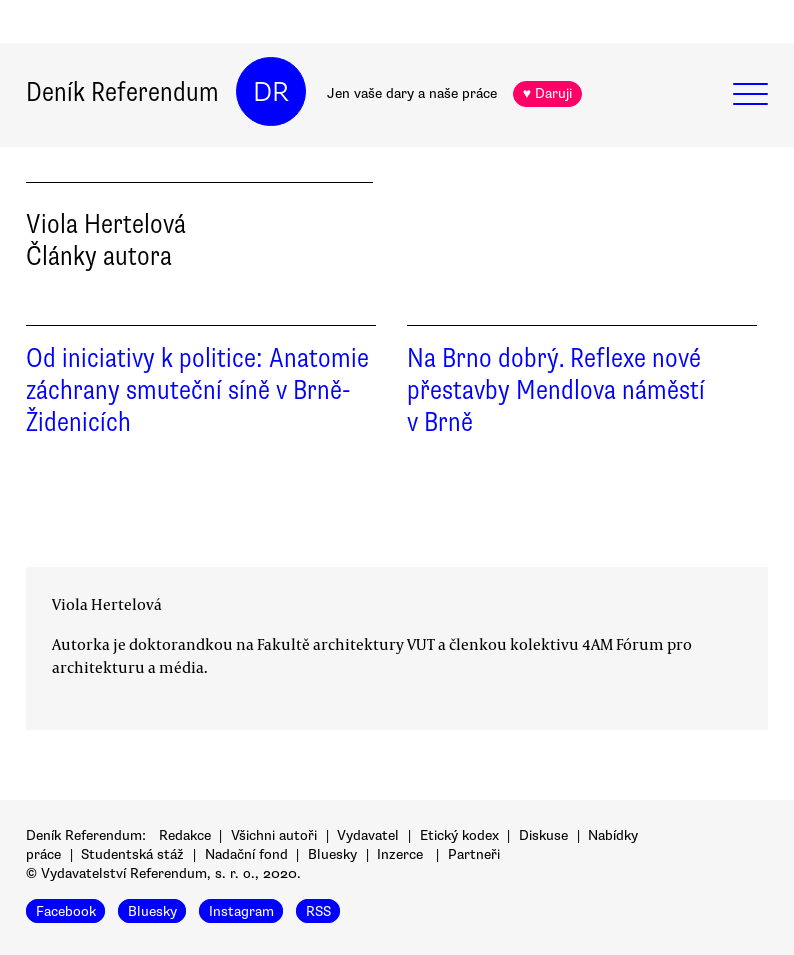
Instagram (241, 910)
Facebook (66, 910)
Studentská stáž (132, 854)
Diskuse (543, 835)
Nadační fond (246, 854)
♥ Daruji (547, 93)
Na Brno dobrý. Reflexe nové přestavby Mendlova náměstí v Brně (556, 390)
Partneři (474, 854)
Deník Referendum (122, 92)
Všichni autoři (274, 835)
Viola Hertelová (107, 604)
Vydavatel (368, 835)
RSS (318, 910)
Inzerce (400, 854)
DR (271, 92)
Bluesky (332, 854)
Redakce (185, 835)
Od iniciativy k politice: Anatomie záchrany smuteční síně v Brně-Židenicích (197, 390)
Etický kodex (459, 835)
